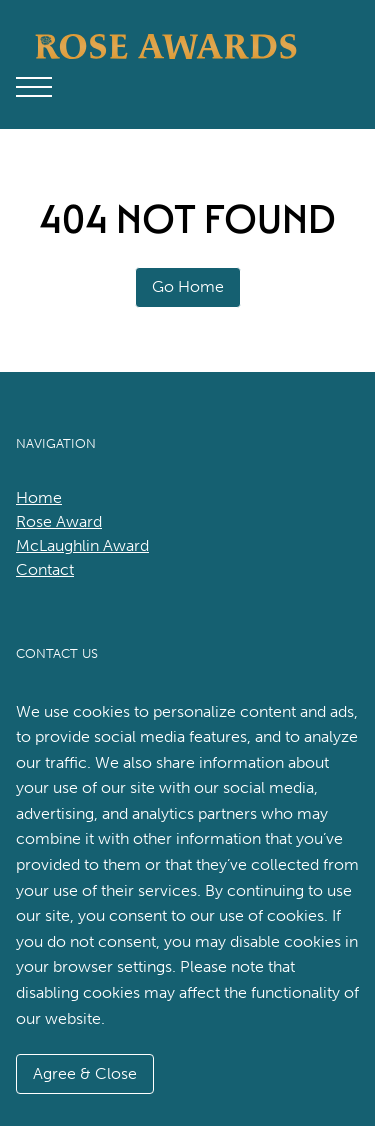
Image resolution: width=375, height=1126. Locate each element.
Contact (45, 569)
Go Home (188, 286)
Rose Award (59, 521)
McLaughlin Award (82, 545)
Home (39, 497)
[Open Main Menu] (34, 87)
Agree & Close (85, 1073)
